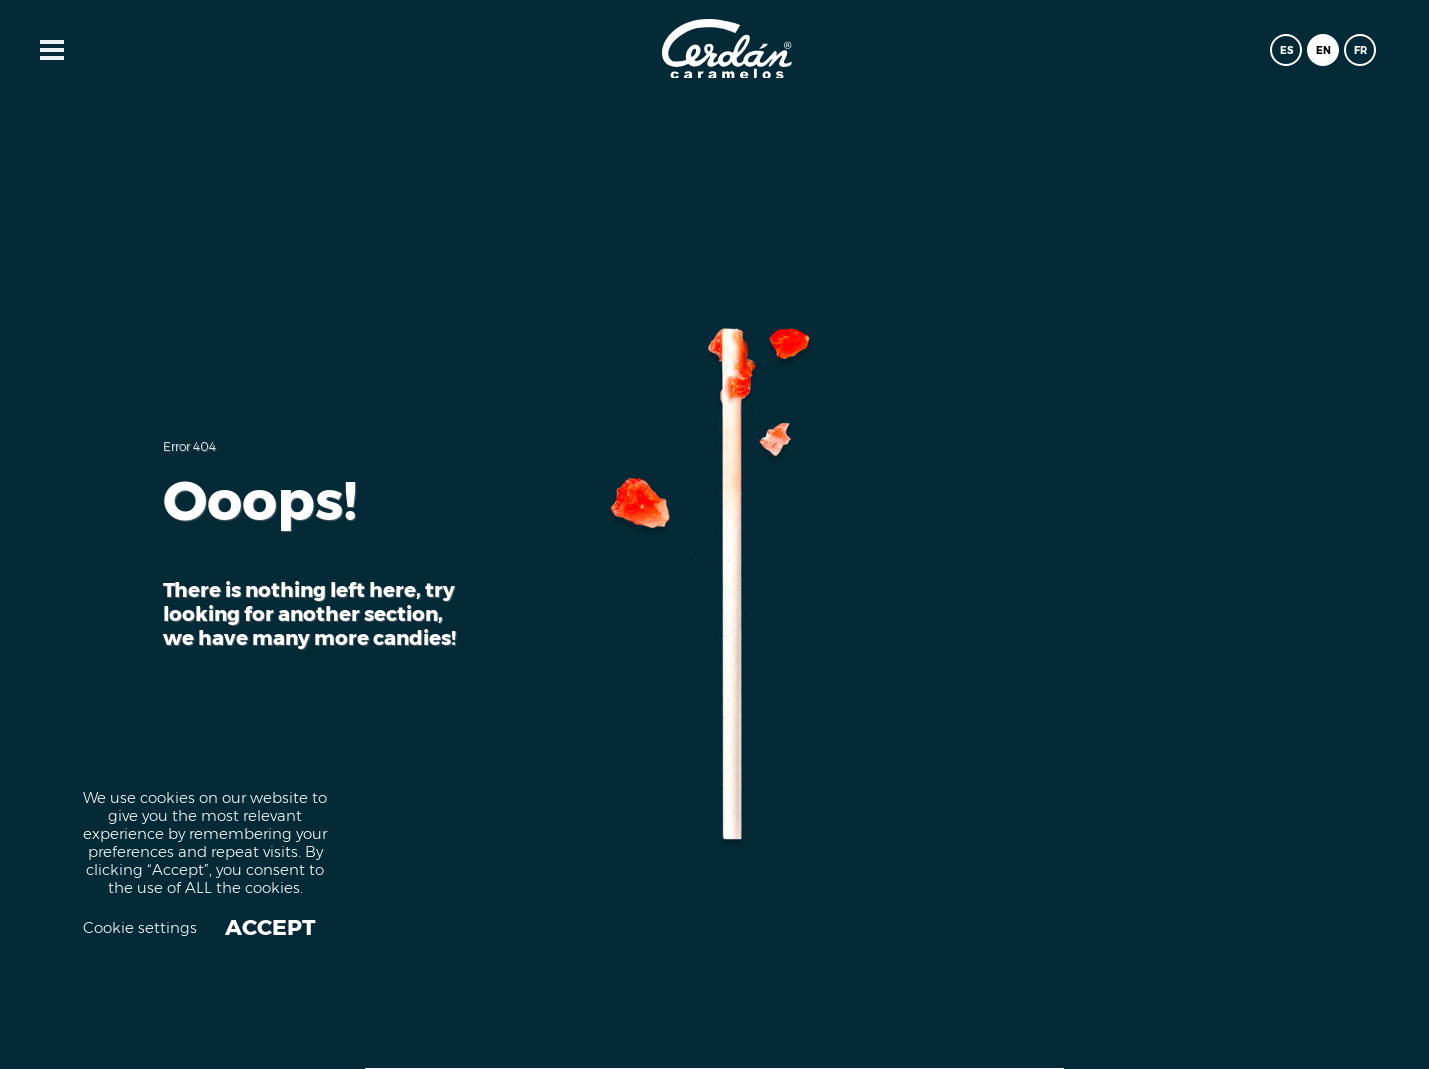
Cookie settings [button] (140, 928)
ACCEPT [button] (270, 928)
